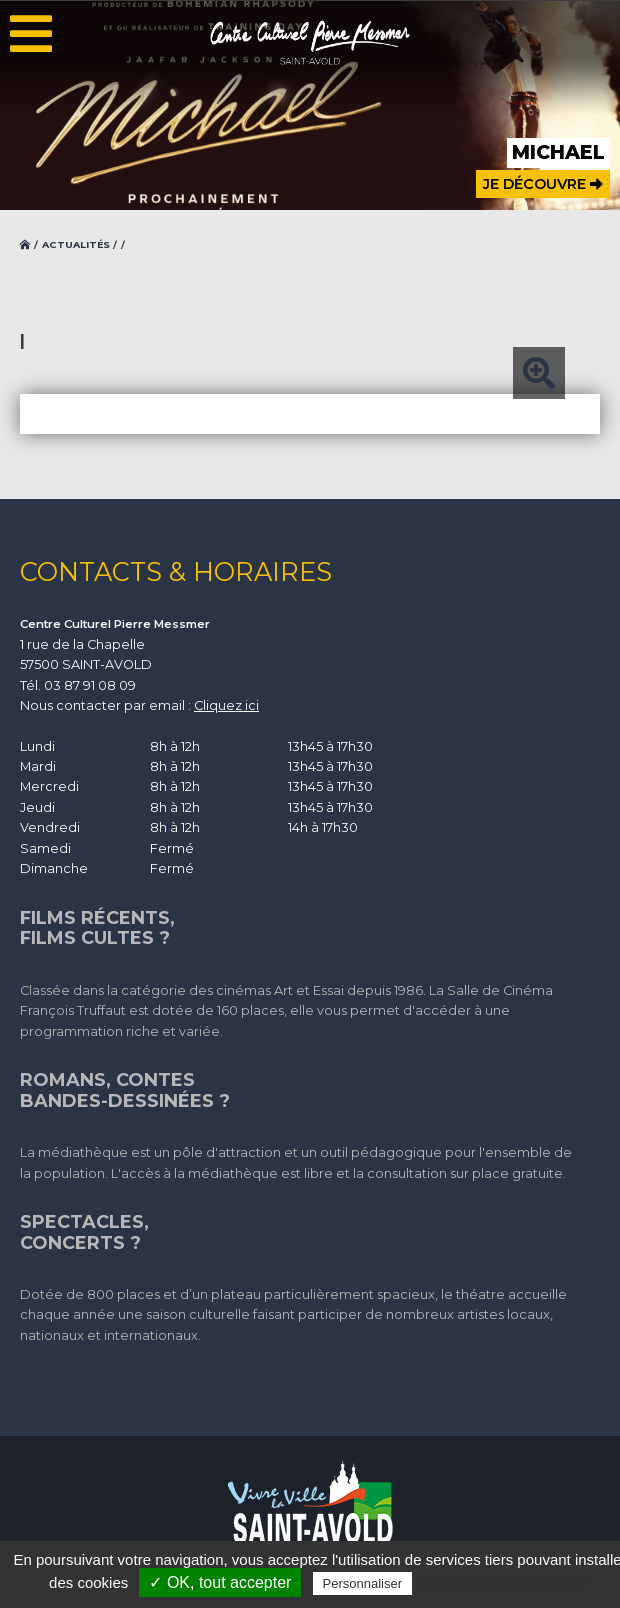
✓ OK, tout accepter (220, 1582)
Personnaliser (363, 1583)
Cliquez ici (226, 705)
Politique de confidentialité (503, 1583)
